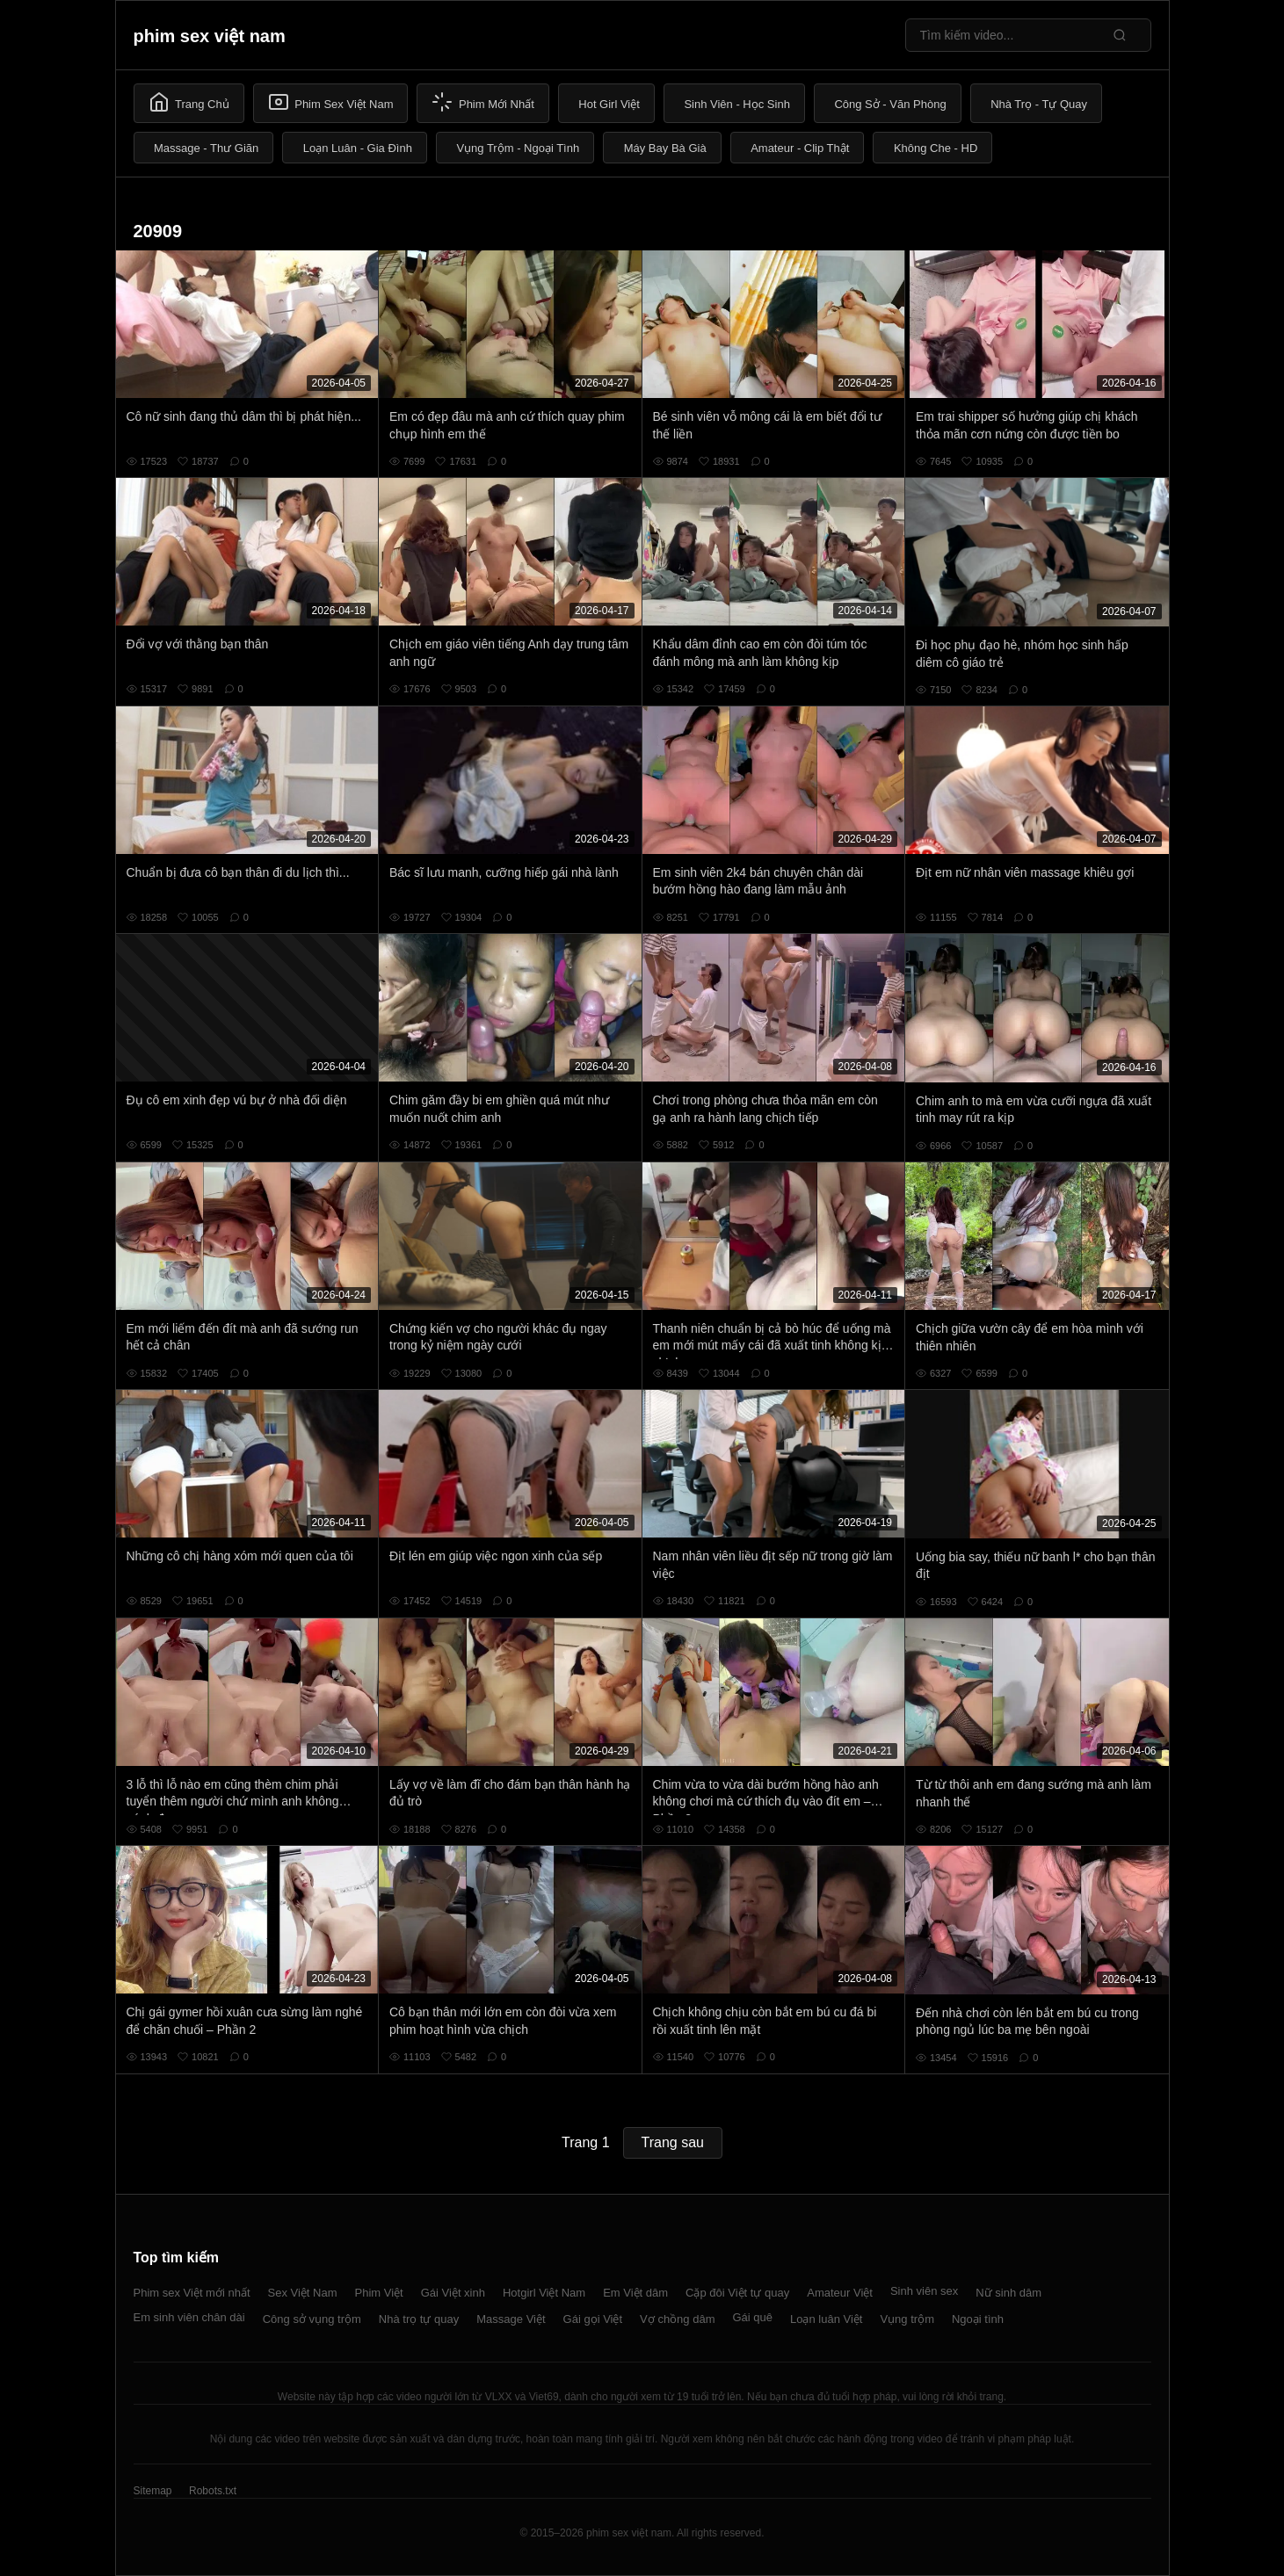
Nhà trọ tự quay (419, 2319)
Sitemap (153, 2491)
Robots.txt (212, 2491)
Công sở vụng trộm (312, 2319)
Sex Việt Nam (302, 2292)
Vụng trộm (907, 2319)
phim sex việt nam (210, 36)
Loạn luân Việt (826, 2319)
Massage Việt (510, 2319)
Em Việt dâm (635, 2292)
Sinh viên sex (924, 2290)
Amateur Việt (840, 2292)
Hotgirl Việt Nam (544, 2292)
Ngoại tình (978, 2319)
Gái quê (752, 2317)
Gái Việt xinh (453, 2292)
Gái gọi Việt (593, 2319)
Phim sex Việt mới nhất (192, 2292)
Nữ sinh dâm (1008, 2292)
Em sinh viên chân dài (189, 2317)
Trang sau (673, 2142)
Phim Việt (379, 2292)
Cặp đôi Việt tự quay (737, 2292)
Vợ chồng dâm (677, 2319)
